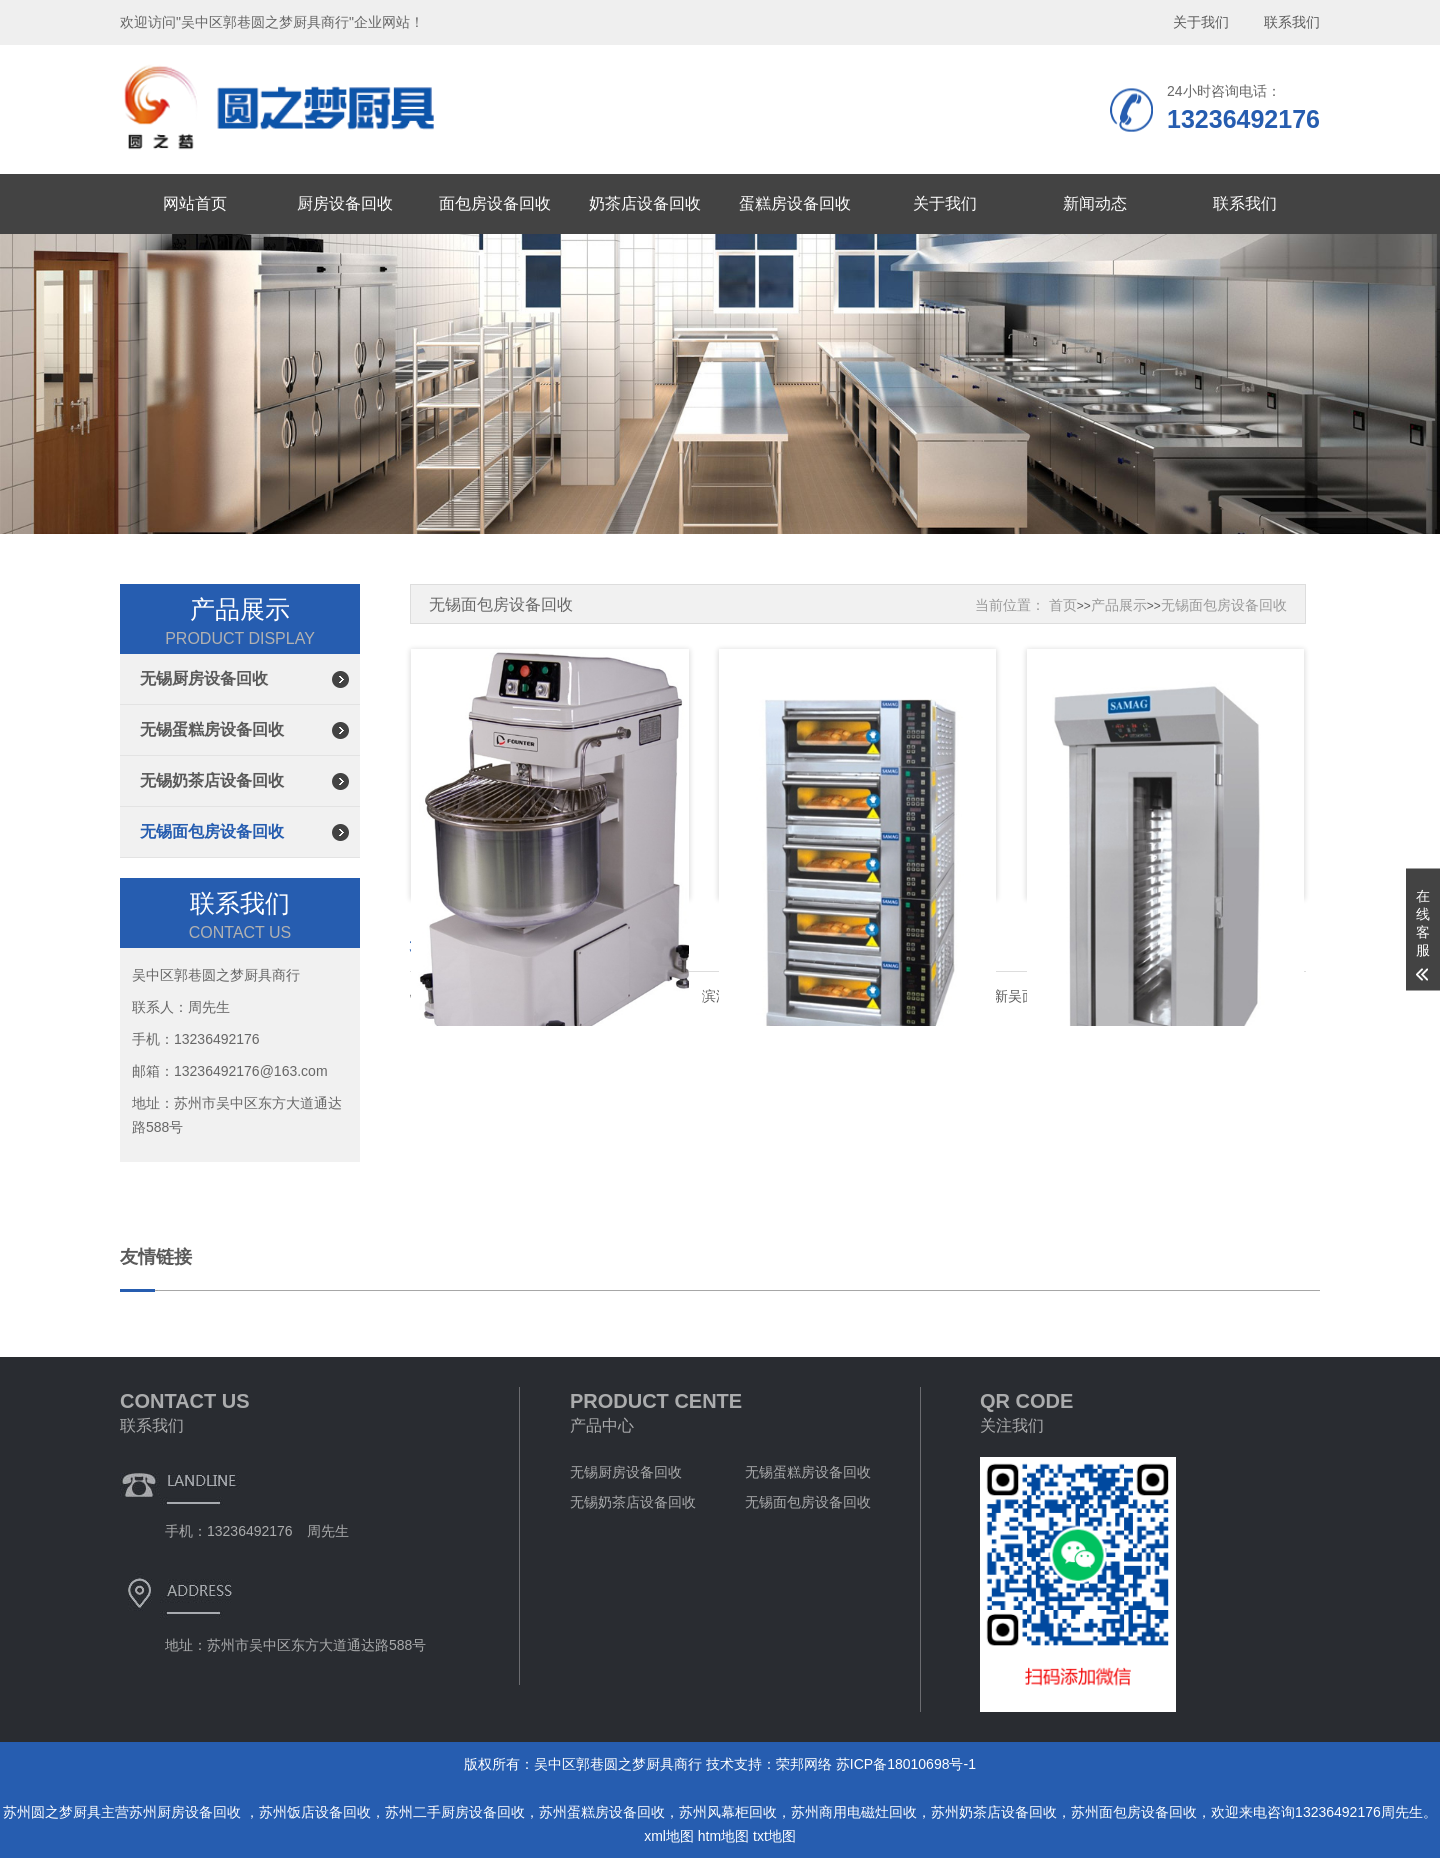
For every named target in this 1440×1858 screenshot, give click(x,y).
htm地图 (723, 1836)
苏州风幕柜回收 (728, 1812)
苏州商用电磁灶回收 (854, 1812)
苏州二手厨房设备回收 (455, 1812)
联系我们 (1245, 203)
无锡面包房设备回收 (212, 831)
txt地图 (774, 1836)
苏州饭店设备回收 (315, 1812)
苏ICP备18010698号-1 (906, 1764)
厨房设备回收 (345, 203)
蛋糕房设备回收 (795, 203)
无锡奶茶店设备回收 (212, 780)
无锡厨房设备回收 (204, 678)
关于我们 (945, 203)
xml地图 (669, 1836)
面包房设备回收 (495, 203)
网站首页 (195, 203)
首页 (1063, 605)
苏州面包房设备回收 (1134, 1812)
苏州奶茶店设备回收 (994, 1812)
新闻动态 (1095, 203)
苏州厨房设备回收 (187, 1812)
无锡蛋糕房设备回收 (212, 729)
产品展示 (1119, 605)
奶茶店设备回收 (645, 203)
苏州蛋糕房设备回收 (602, 1812)
